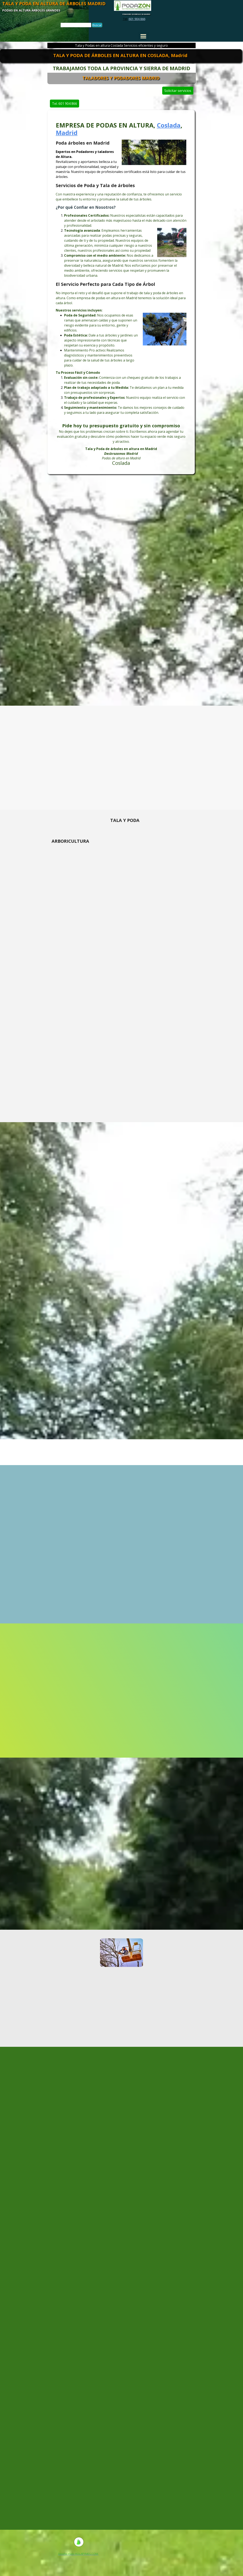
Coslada (168, 126)
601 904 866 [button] (137, 19)
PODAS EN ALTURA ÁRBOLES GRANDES (31, 10)
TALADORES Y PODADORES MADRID (121, 78)
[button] (121, 1938)
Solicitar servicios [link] (176, 90)
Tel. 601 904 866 (65, 103)
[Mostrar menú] (143, 36)
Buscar (97, 25)
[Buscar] (76, 25)
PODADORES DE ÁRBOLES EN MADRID (136, 14)
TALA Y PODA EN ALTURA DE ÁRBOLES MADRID (53, 3)
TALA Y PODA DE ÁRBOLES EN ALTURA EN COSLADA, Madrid (120, 55)
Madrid (67, 133)
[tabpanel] (133, 19)
